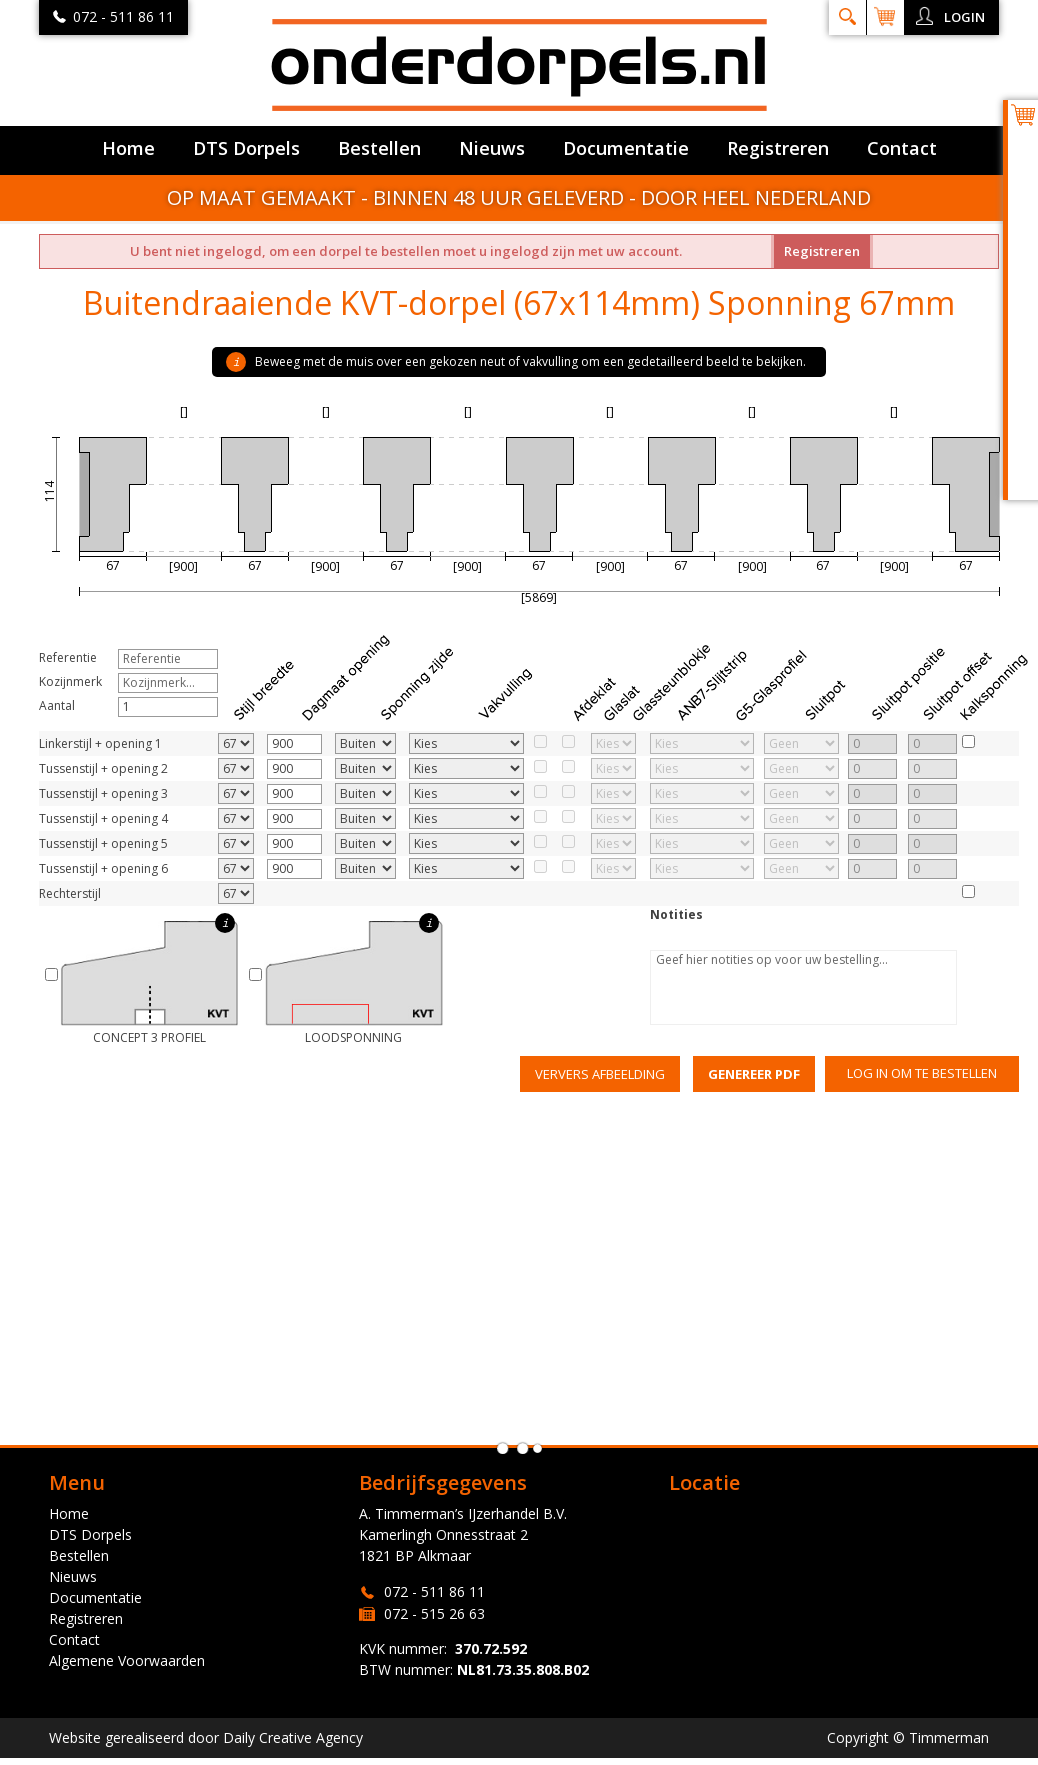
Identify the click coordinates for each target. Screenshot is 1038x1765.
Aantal (57, 705)
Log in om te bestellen (922, 1073)
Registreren (778, 148)
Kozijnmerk (70, 681)
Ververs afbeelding (600, 1074)
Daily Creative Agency (293, 1737)
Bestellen (379, 148)
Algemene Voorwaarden (127, 1660)
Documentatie (626, 148)
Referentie (68, 657)
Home (128, 148)
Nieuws (492, 148)
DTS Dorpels (246, 148)
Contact (902, 148)
